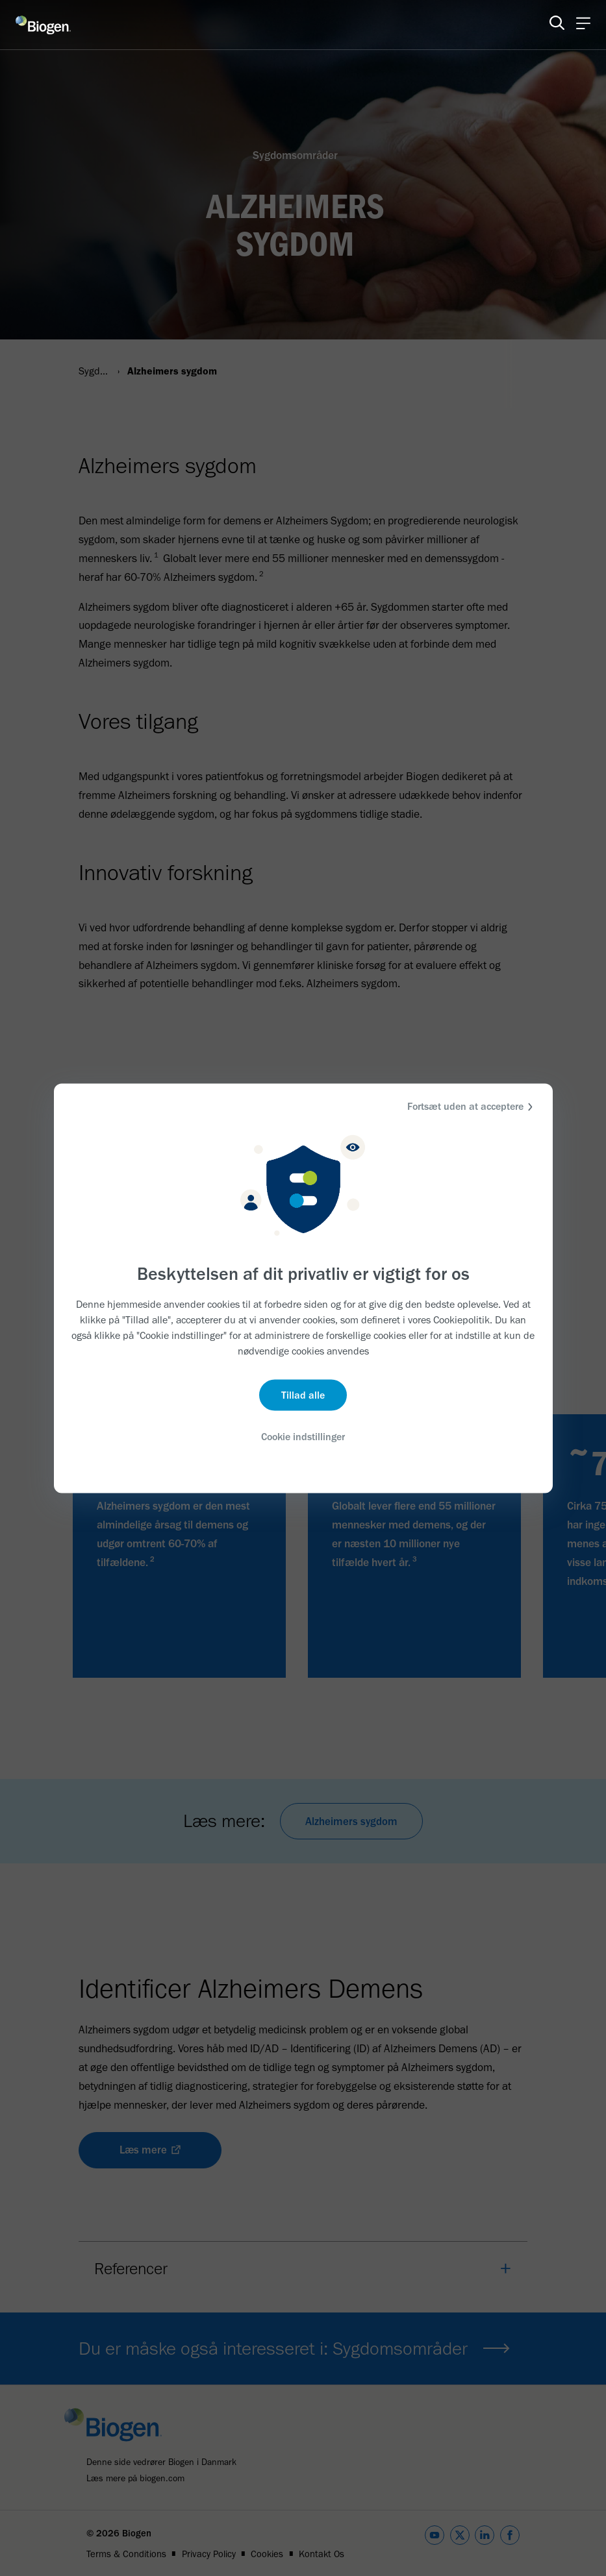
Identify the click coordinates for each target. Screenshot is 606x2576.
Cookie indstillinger (303, 1436)
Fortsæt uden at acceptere (472, 1106)
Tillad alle (303, 1395)
